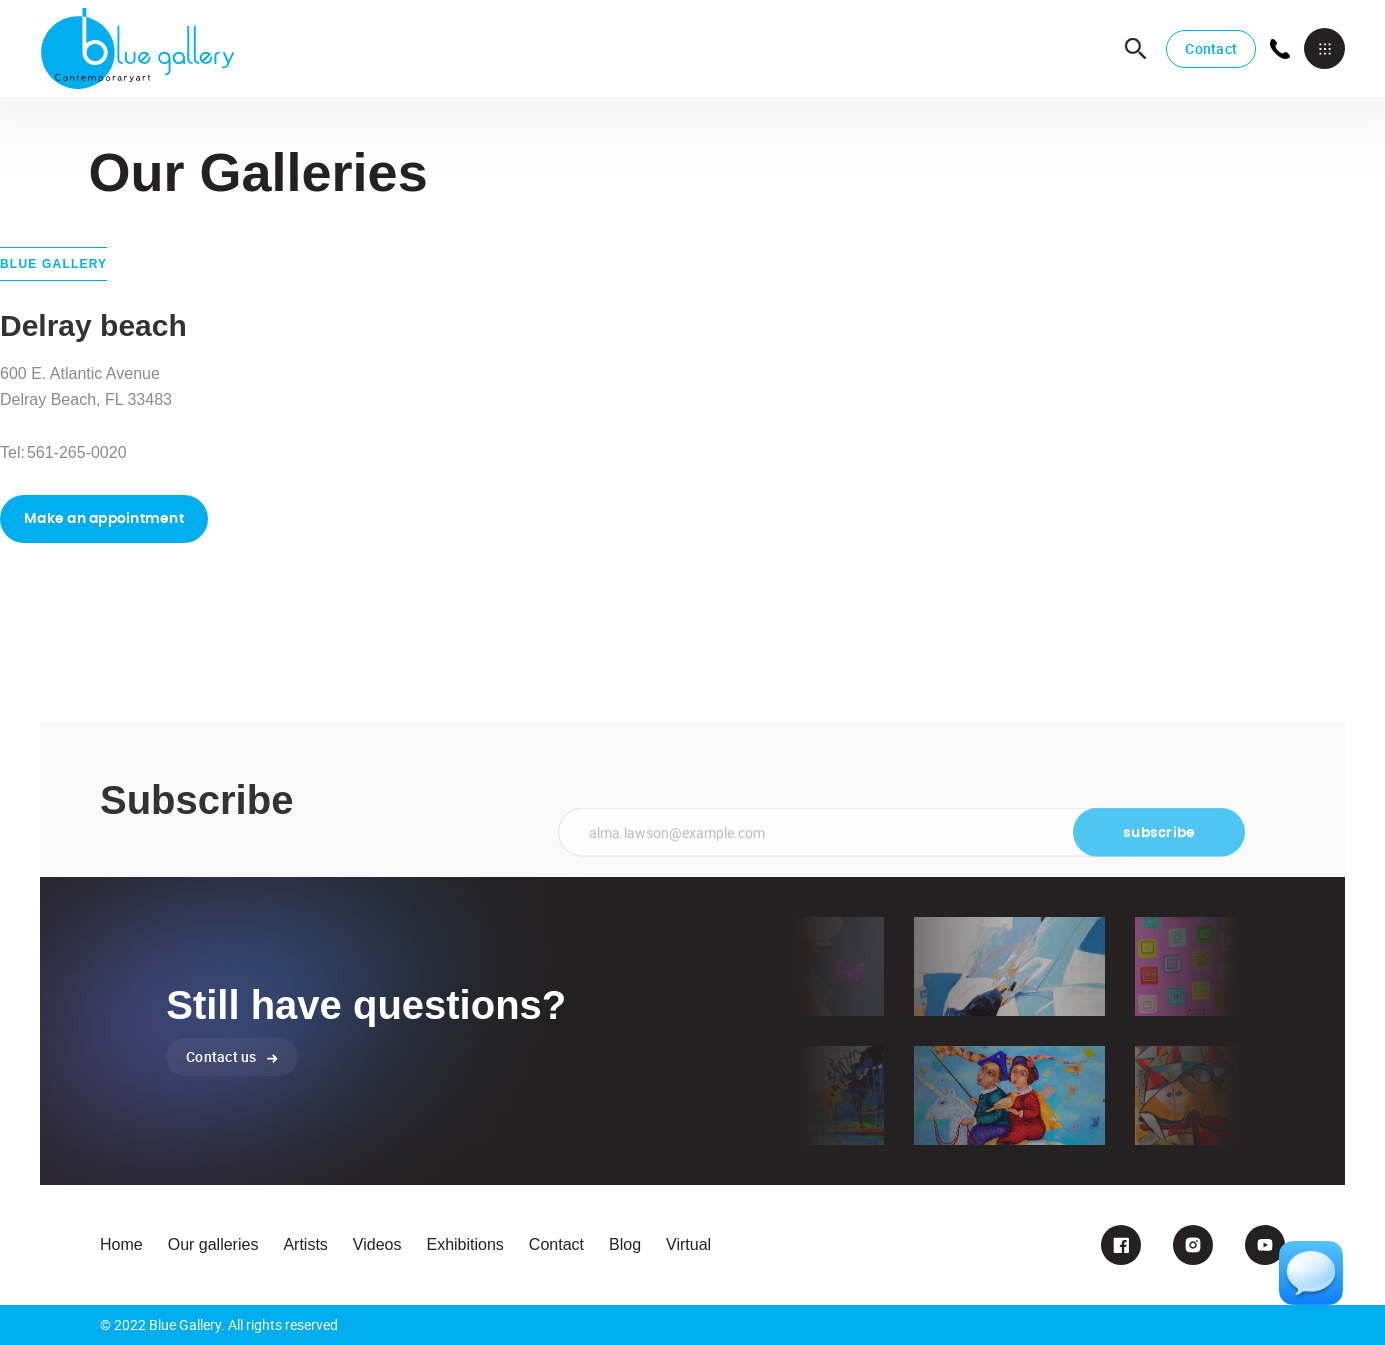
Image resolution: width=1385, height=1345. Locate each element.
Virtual (688, 1244)
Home (121, 1244)
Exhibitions (464, 1244)
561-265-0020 (77, 452)
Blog (625, 1244)
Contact (1211, 48)
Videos (377, 1244)
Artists (305, 1244)
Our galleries (213, 1244)
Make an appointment (104, 519)
